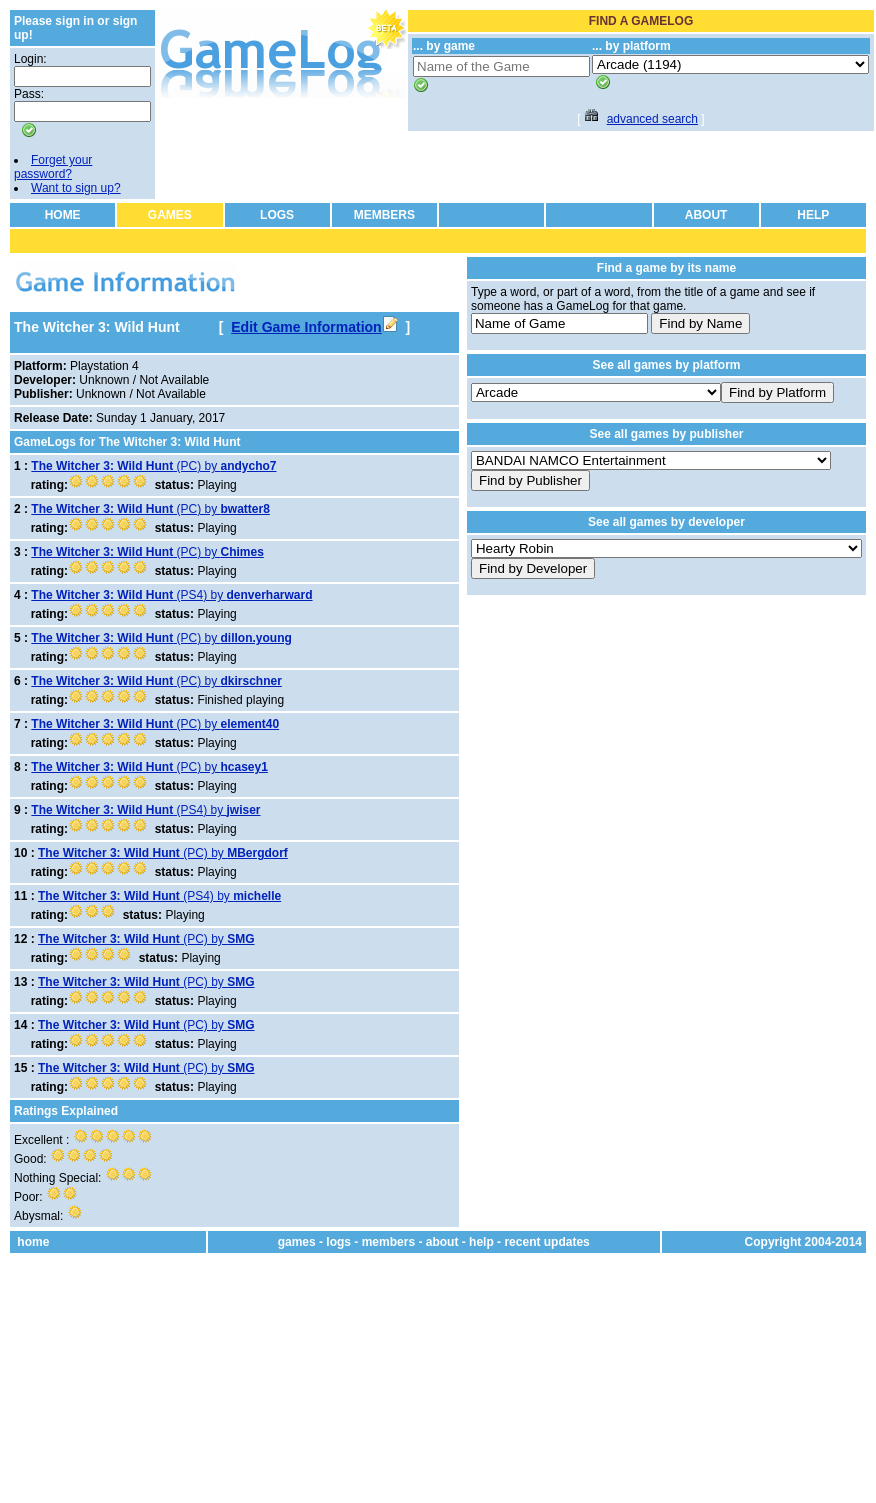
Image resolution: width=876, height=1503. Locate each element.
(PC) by (153, 466)
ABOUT (706, 215)
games (297, 1242)
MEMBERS (384, 215)
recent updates (546, 1242)
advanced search (652, 119)
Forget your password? (53, 167)
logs (338, 1242)
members (388, 1242)
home (33, 1242)
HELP (813, 215)
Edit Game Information (314, 327)
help (481, 1242)
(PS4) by (171, 595)
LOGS (277, 215)
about (442, 1242)
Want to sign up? (76, 188)
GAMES (170, 215)
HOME (63, 215)
